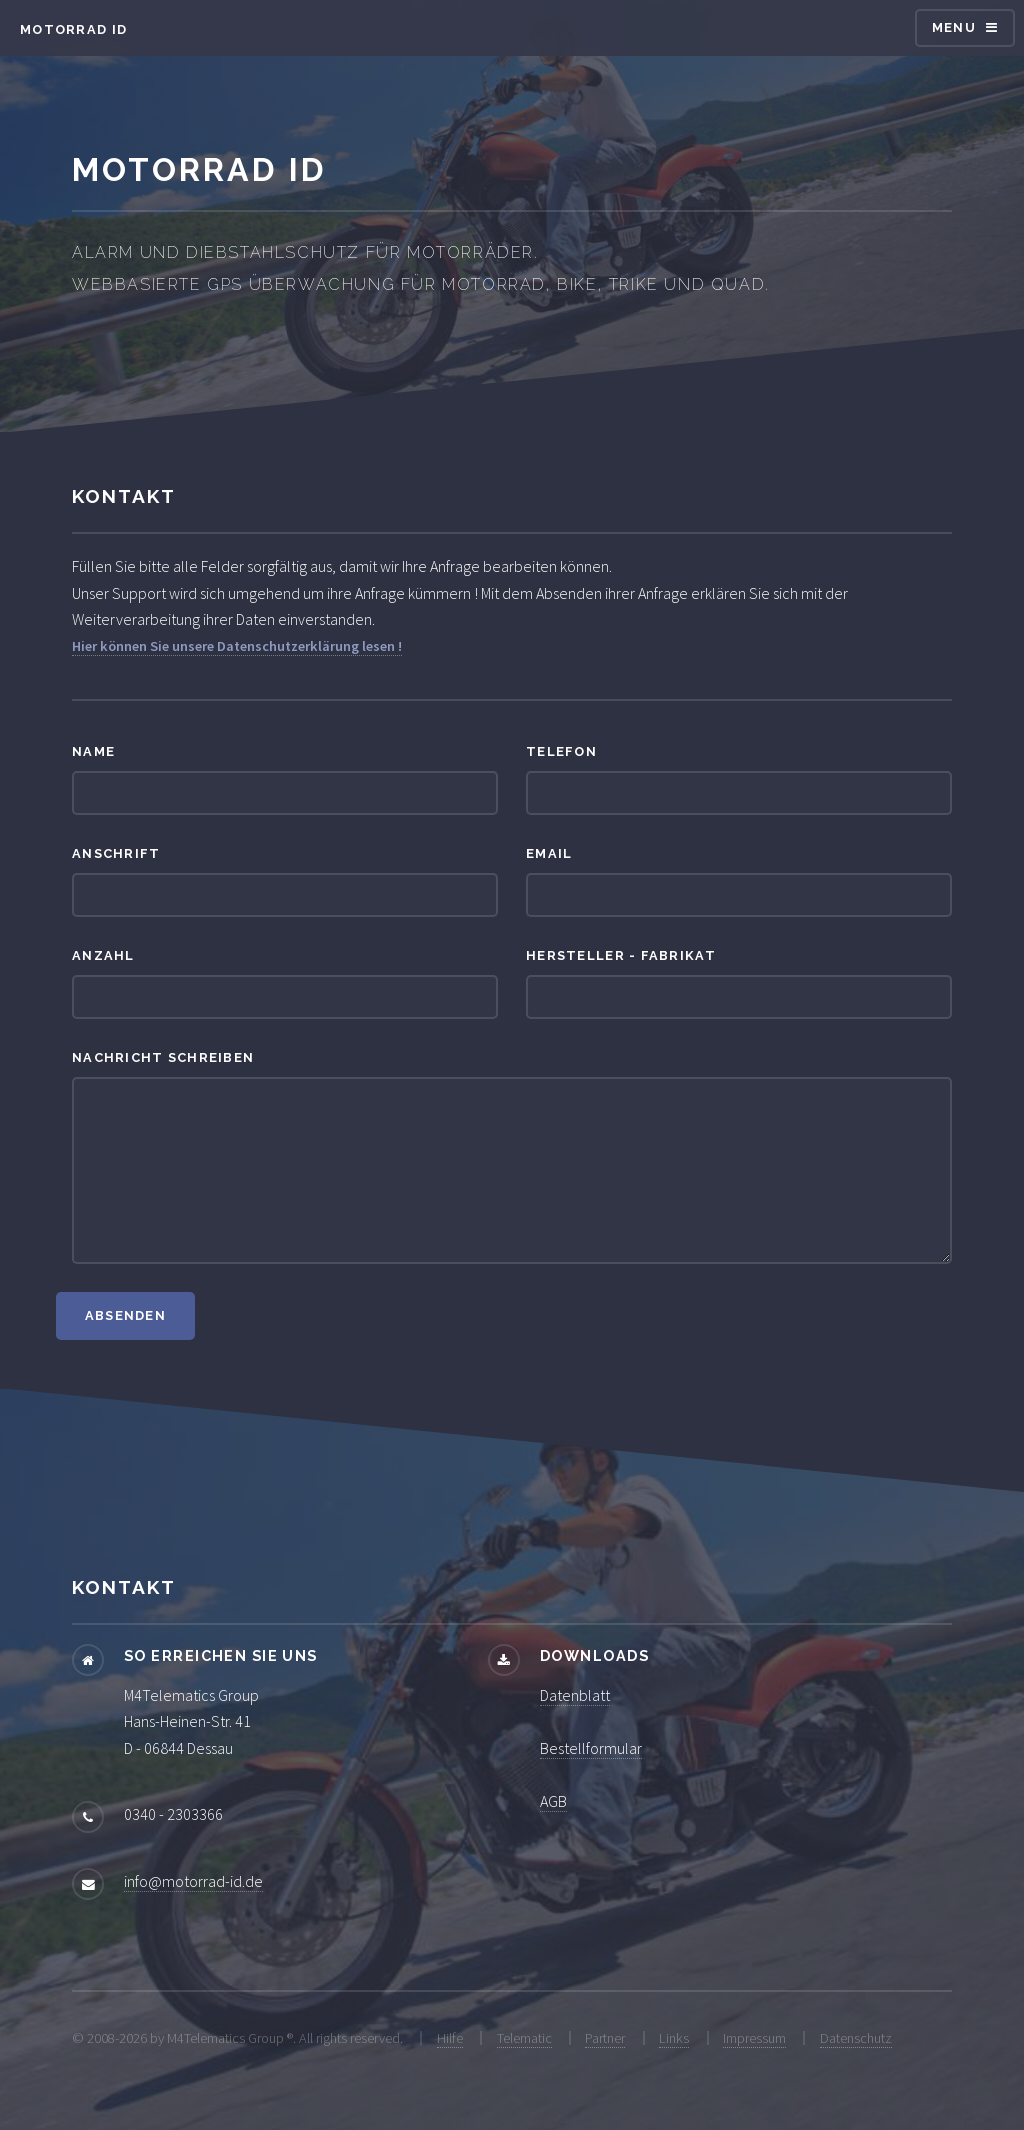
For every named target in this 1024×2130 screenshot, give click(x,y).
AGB (553, 1801)
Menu (954, 27)
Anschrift (116, 853)
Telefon (561, 751)
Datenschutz (856, 2038)
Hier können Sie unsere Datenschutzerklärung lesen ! (237, 646)
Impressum (754, 2038)
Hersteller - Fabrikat (621, 955)
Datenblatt (575, 1695)
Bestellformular (591, 1748)
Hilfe (450, 2038)
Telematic (524, 2038)
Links (674, 2038)
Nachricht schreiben (163, 1057)
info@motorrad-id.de (193, 1881)
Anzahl (103, 955)
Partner (605, 2038)
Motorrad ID (73, 29)
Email (549, 853)
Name (93, 751)
